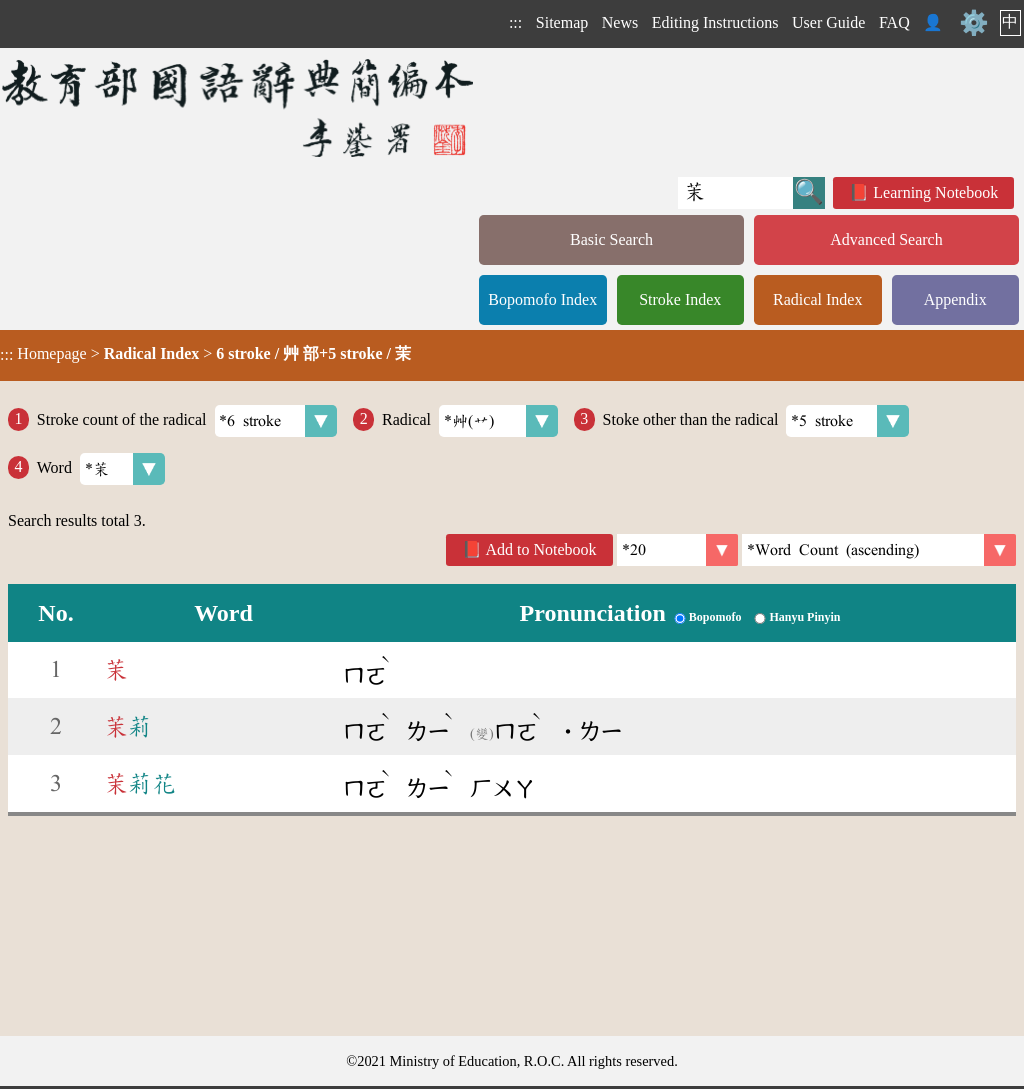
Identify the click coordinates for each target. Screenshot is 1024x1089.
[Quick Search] (735, 193)
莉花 (140, 784)
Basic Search (611, 239)
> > (205, 354)
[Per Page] (677, 550)
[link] (879, 550)
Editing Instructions (715, 22)
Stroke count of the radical (187, 421)
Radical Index (817, 299)
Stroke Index (680, 299)
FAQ (894, 22)
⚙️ (974, 23)
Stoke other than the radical (756, 421)
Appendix (955, 299)
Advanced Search (886, 239)
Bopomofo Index (542, 299)
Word (101, 469)
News (620, 22)
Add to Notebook (541, 549)
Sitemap (562, 22)
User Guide (828, 22)
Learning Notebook (935, 192)
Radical (470, 421)
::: (515, 22)
